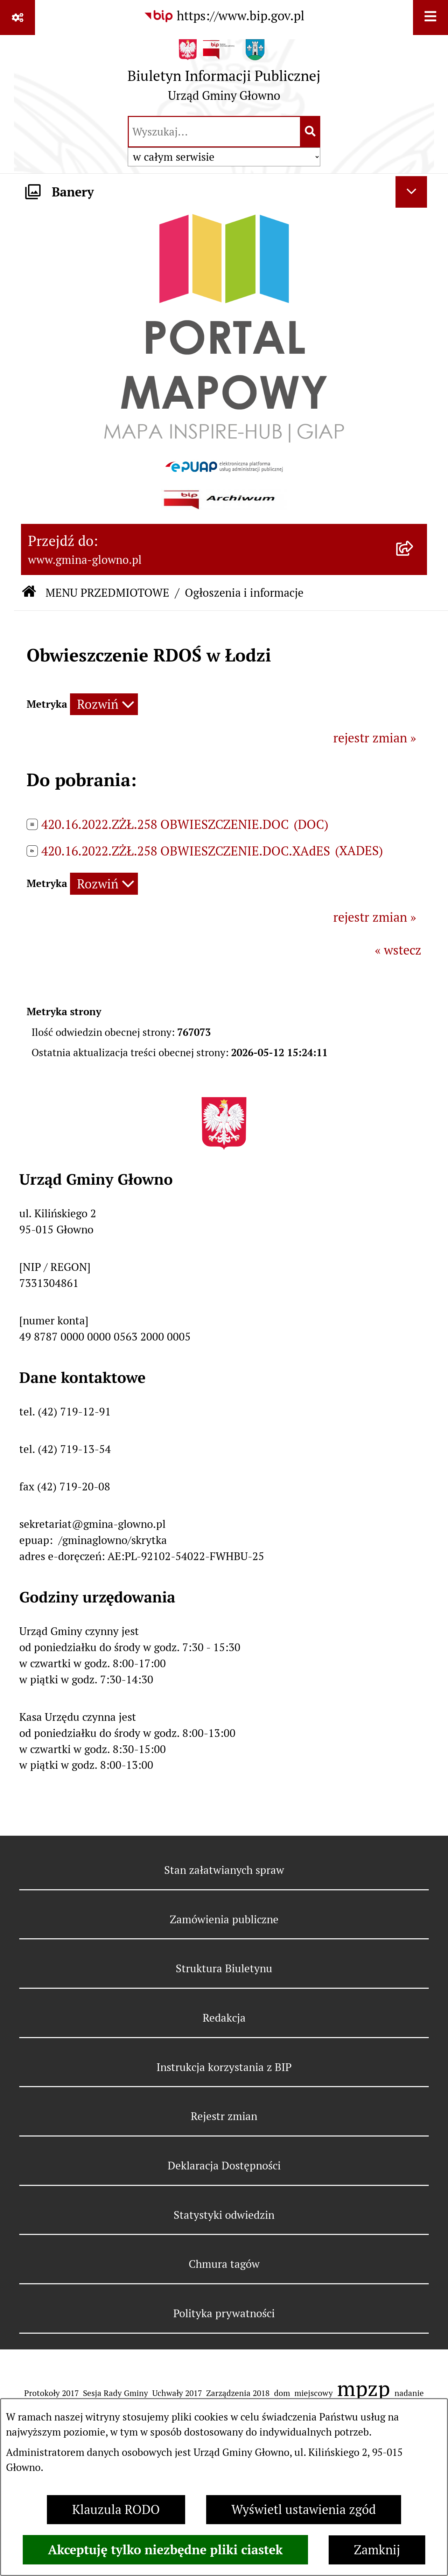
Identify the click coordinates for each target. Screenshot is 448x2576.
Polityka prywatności (224, 2313)
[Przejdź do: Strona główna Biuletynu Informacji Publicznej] (29, 592)
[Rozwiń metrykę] (104, 704)
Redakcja (224, 2018)
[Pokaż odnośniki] (17, 17)
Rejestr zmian (224, 2116)
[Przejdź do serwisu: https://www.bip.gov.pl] (224, 16)
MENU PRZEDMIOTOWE (107, 593)
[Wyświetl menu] (430, 17)
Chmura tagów (224, 2264)
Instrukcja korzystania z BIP (224, 2067)
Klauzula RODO (116, 2509)
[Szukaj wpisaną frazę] (310, 131)
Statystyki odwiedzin (224, 2215)
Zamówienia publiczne (224, 1919)
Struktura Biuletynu (224, 1968)
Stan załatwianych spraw (224, 1870)
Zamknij (377, 2550)
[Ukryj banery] (411, 192)
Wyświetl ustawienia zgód (303, 2509)
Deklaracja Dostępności (224, 2166)
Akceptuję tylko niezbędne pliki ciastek (165, 2549)
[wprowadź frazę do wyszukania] (214, 131)
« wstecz (398, 950)
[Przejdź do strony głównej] (224, 74)
